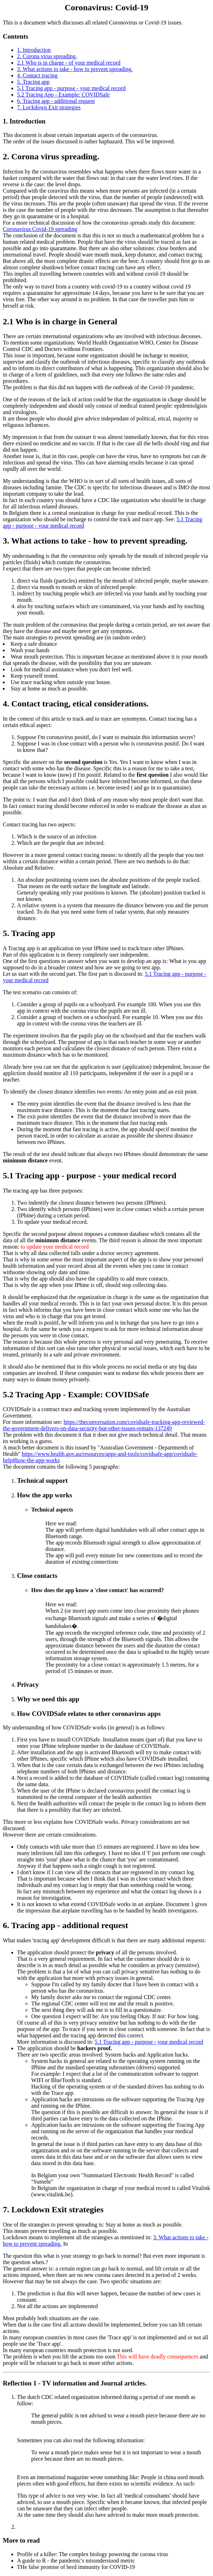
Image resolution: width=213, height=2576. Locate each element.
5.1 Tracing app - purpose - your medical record (71, 88)
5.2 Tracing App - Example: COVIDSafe (63, 95)
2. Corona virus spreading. (47, 56)
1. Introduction (34, 50)
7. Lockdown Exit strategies (49, 107)
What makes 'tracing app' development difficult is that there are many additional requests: (104, 1940)
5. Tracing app (33, 82)
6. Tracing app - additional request (56, 101)
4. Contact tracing (37, 75)
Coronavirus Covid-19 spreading (40, 229)
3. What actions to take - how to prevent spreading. (75, 69)
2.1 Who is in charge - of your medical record (68, 63)
